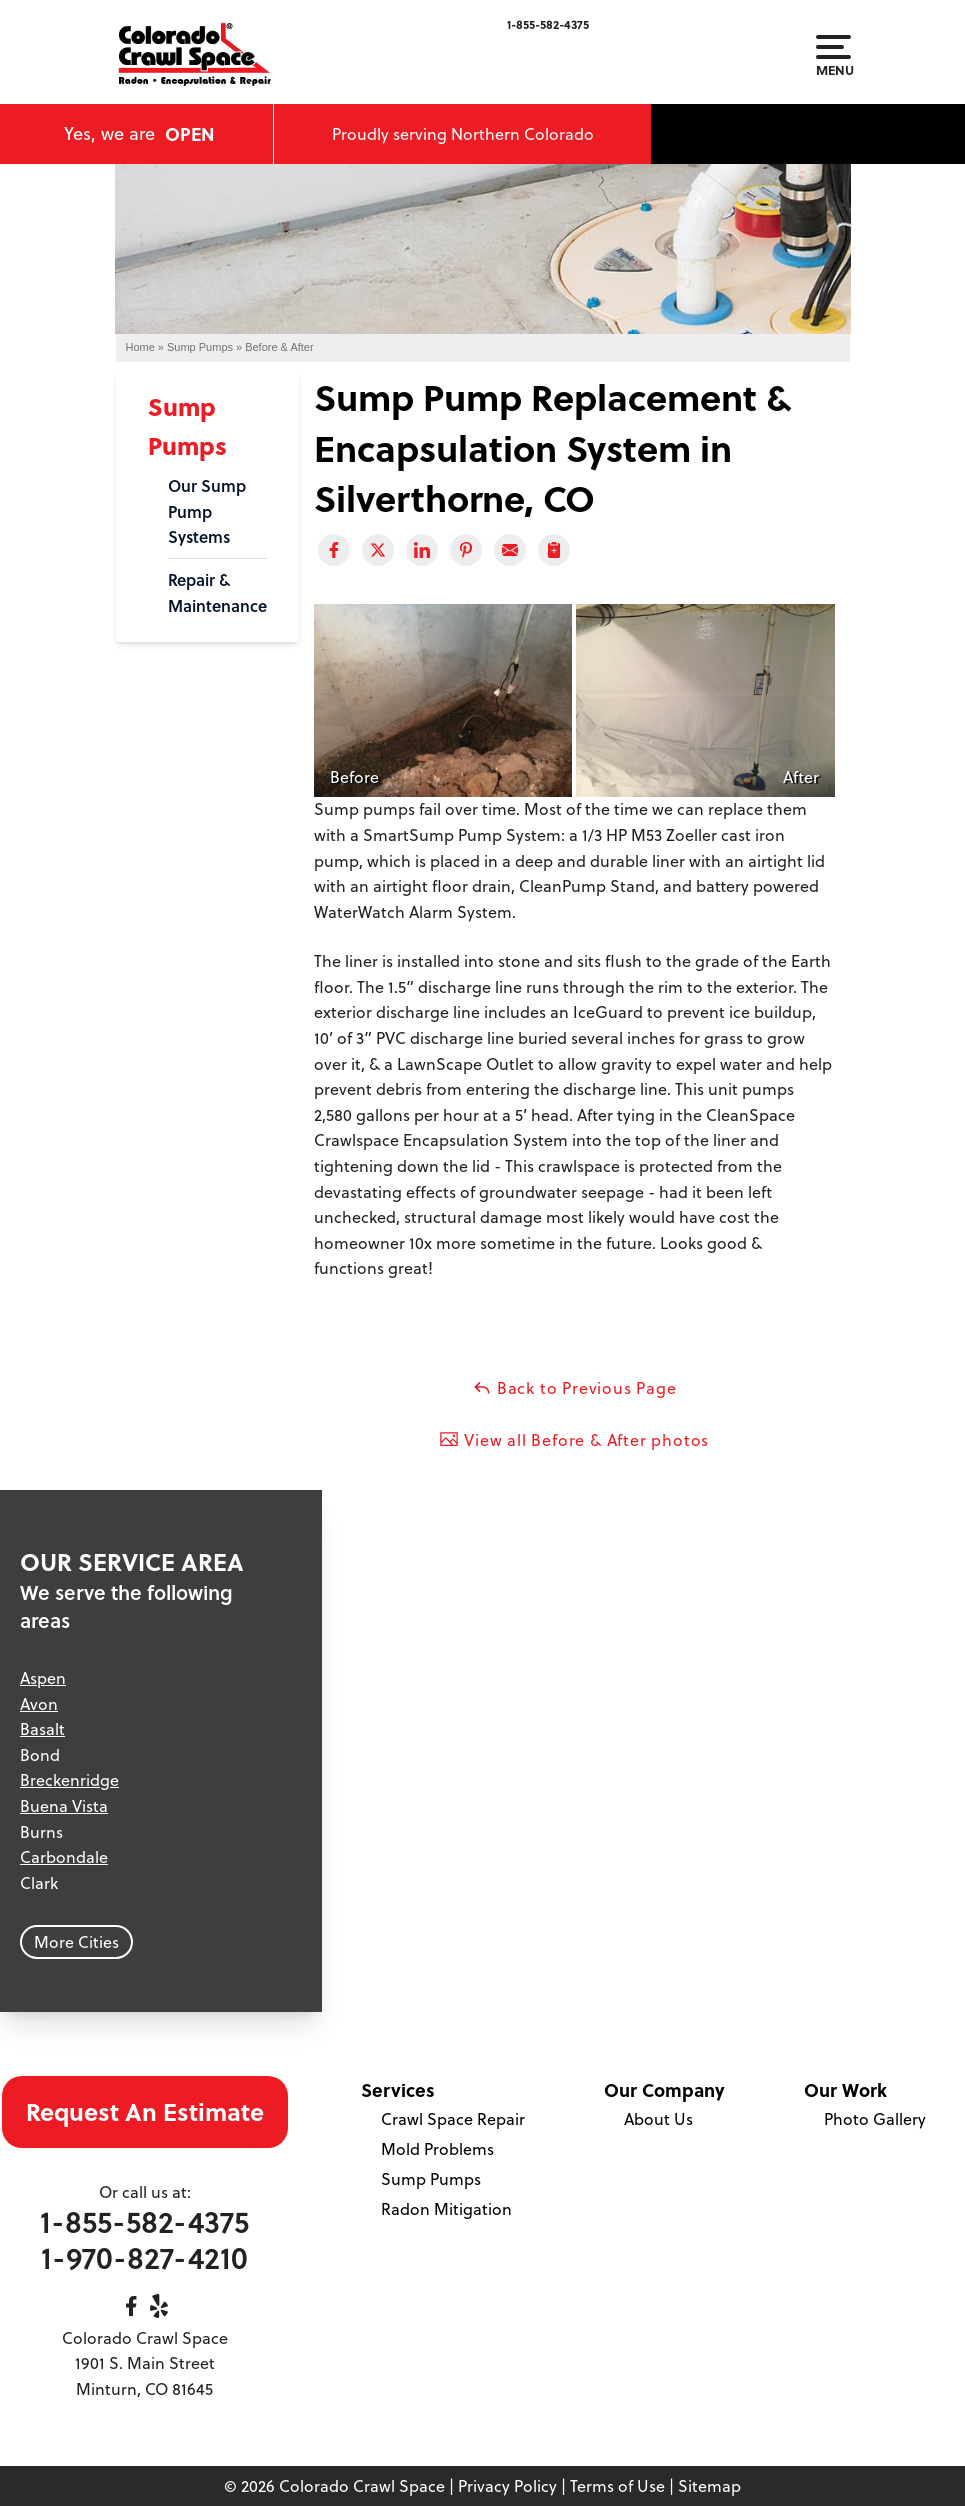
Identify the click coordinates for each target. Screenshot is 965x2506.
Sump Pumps (431, 2179)
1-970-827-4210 (144, 2257)
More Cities (76, 1942)
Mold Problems (437, 2149)
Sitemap (709, 2486)
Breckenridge (69, 1780)
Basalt (42, 1729)
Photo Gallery (875, 2119)
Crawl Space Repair (453, 2119)
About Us (658, 2119)
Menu (833, 56)
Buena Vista (64, 1806)
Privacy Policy (507, 2486)
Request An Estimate (145, 2111)
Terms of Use (617, 2486)
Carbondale (64, 1857)
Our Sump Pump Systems (207, 511)
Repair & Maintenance (217, 592)
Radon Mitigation (446, 2209)
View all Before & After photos (574, 1440)
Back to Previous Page (574, 1388)
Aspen (43, 1678)
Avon (39, 1704)
